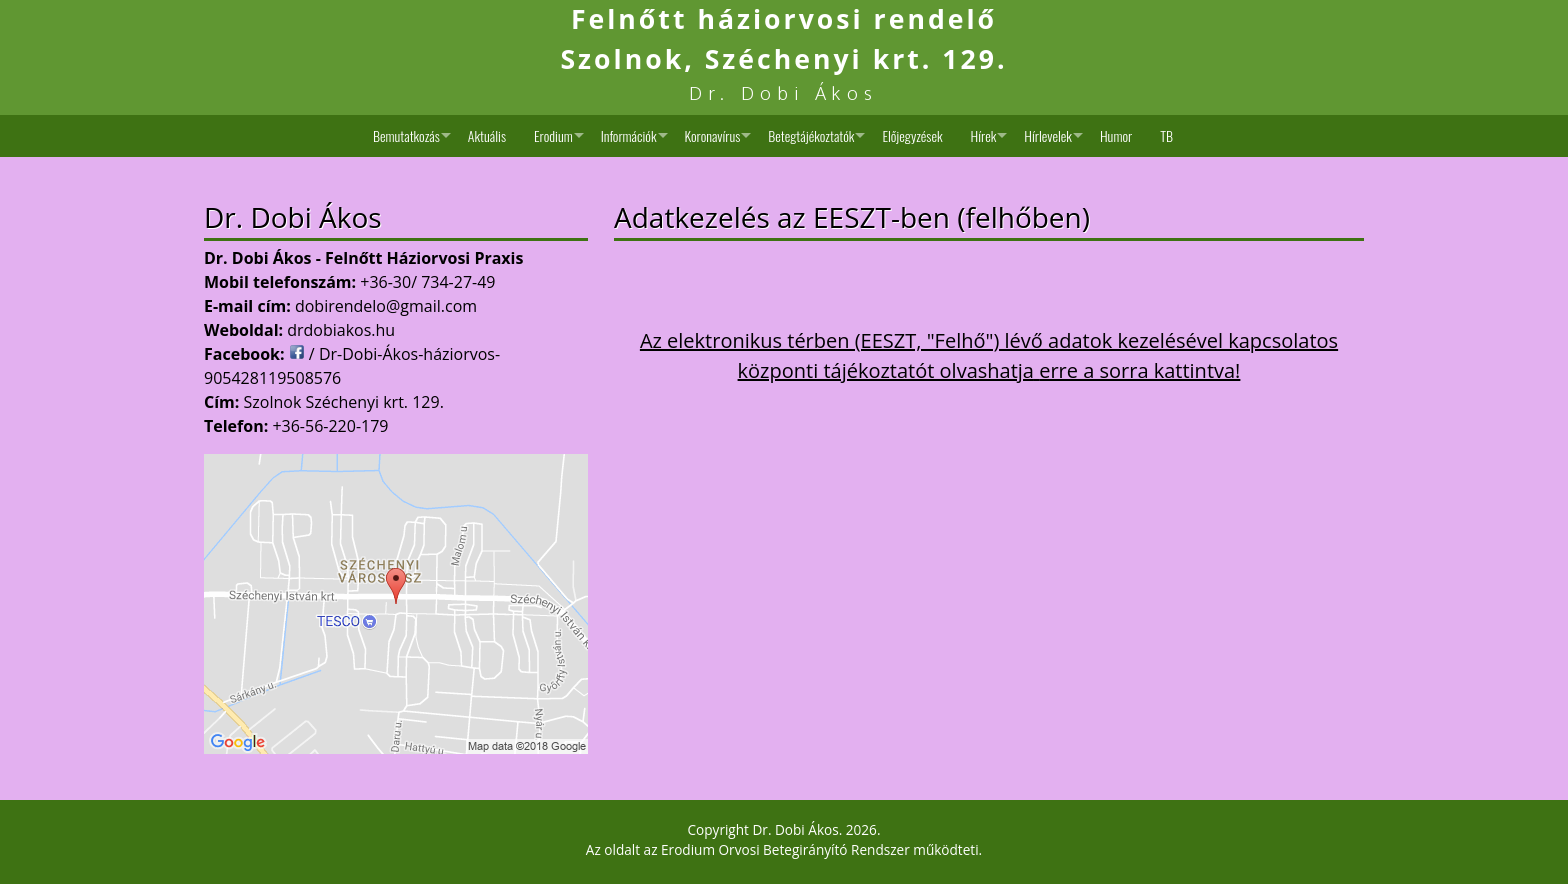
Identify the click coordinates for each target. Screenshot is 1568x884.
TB (1166, 135)
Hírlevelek (1048, 135)
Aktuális (487, 135)
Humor (1116, 135)
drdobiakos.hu (341, 330)
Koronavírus (713, 135)
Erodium (553, 135)
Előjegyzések (912, 135)
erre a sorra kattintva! (1139, 370)
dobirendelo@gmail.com (386, 306)
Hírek (984, 135)
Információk (629, 135)
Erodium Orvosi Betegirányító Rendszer (785, 849)
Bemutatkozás (406, 135)
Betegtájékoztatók (811, 135)
